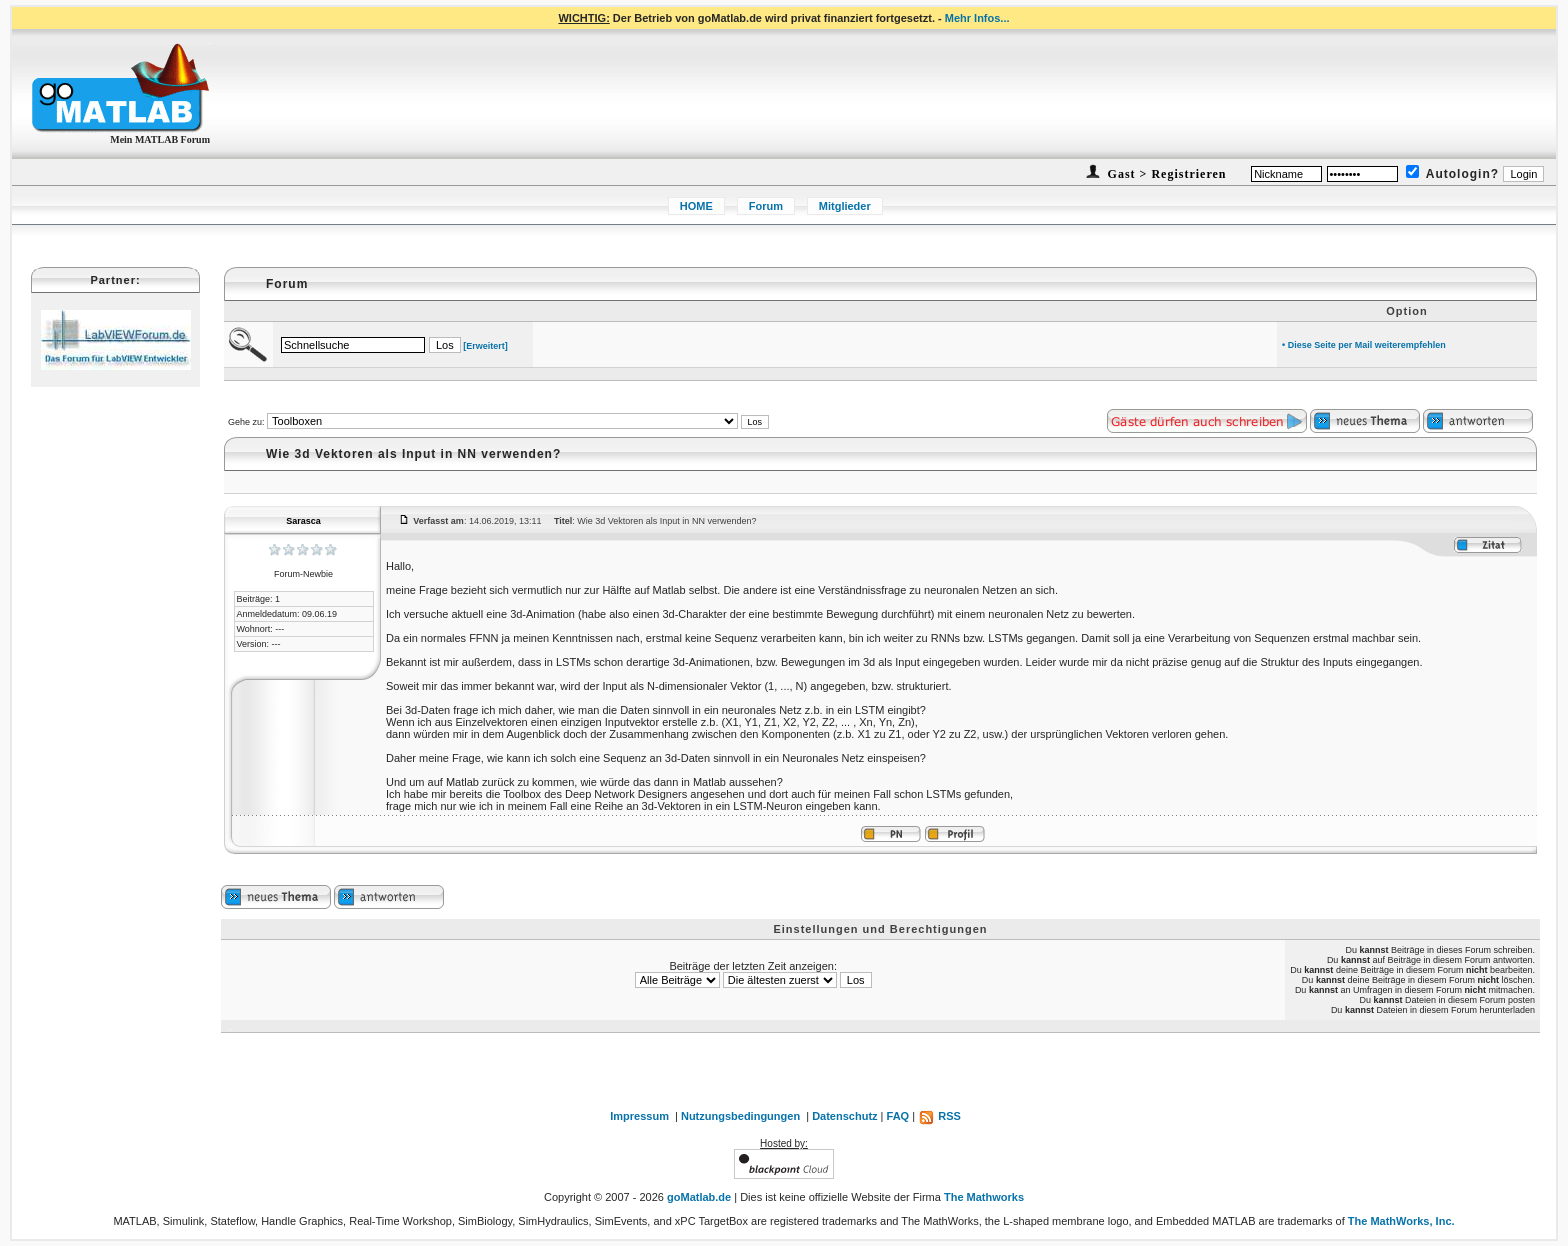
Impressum (639, 1116)
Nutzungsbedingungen (740, 1116)
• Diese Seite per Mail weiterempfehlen (1364, 345)
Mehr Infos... (977, 18)
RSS (939, 1116)
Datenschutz (844, 1116)
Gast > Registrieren (1165, 174)
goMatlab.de (699, 1197)
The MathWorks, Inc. (1401, 1221)
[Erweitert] (485, 346)
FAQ (898, 1116)
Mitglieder (845, 206)
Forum (766, 206)
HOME (696, 206)
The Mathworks (984, 1197)
